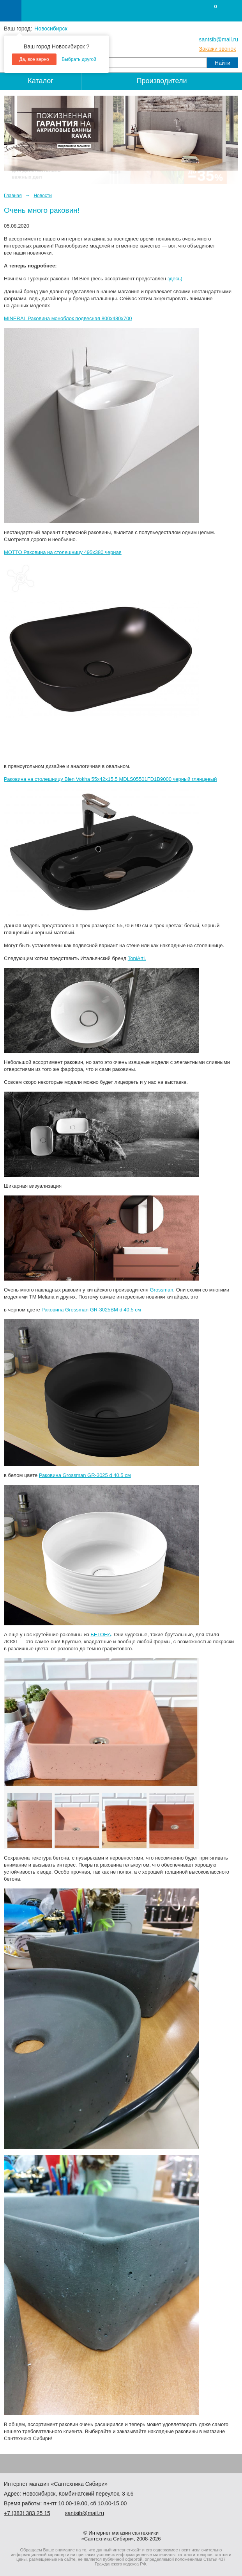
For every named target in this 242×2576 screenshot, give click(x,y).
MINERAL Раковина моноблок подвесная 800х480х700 (68, 318)
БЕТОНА (100, 1634)
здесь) (175, 278)
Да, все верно (34, 59)
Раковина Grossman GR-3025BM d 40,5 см (91, 1310)
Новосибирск (50, 28)
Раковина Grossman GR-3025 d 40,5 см (85, 1475)
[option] (121, 133)
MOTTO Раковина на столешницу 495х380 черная (63, 552)
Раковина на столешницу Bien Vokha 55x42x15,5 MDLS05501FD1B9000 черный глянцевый (110, 779)
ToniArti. (137, 958)
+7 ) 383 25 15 (27, 2513)
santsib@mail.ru (218, 39)
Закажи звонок (217, 49)
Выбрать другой (79, 59)
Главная (13, 195)
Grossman (161, 1290)
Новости (42, 195)
